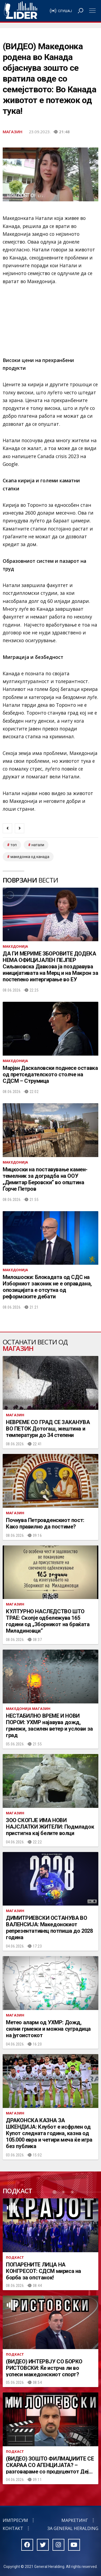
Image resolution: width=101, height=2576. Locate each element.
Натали (38, 845)
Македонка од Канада (30, 857)
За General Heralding (72, 2528)
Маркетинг (74, 2520)
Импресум (15, 2520)
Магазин (12, 131)
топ (14, 845)
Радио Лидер (21, 11)
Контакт (13, 2528)
